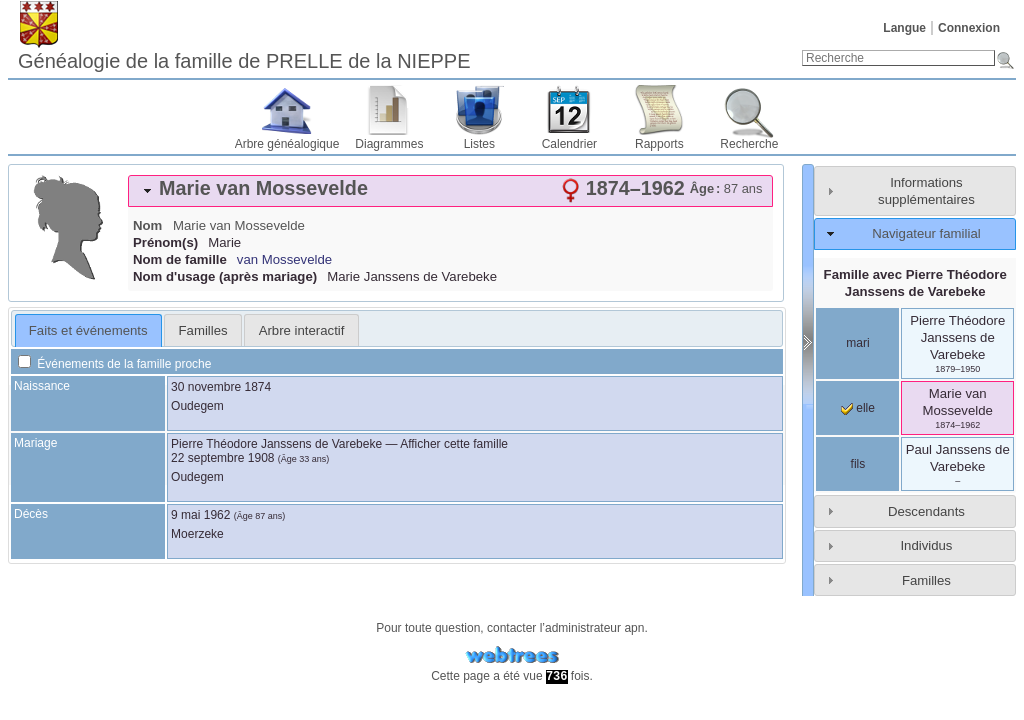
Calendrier (569, 144)
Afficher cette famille (454, 444)
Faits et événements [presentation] (88, 330)
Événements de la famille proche (114, 364)
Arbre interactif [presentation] (302, 330)
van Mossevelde (284, 259)
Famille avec (915, 283)
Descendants (926, 511)
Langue (904, 28)
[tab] (450, 191)
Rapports (659, 144)
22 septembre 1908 (222, 458)
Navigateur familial (926, 233)
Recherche (749, 144)
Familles (926, 580)
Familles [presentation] (203, 330)
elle (858, 408)
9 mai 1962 (200, 515)
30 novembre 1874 (221, 387)
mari (857, 343)
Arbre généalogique (287, 144)
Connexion (969, 28)
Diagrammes (389, 144)
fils (858, 464)
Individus (926, 545)
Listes (479, 144)
